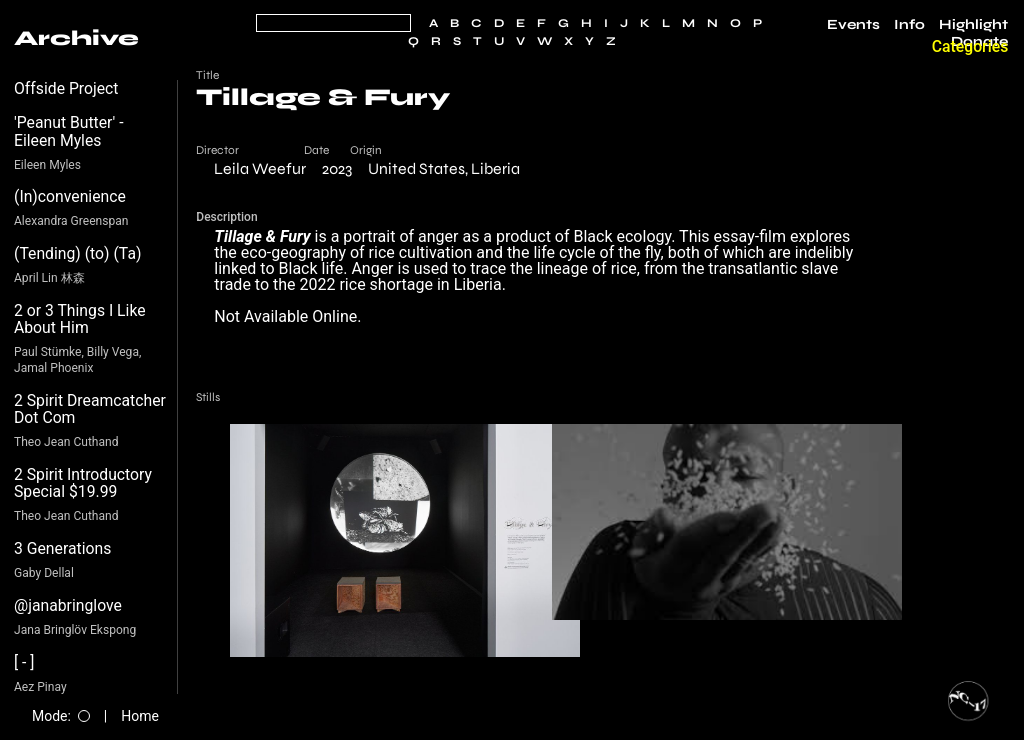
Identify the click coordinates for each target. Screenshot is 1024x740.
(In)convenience (70, 196)
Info (909, 25)
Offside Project (66, 88)
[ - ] (24, 662)
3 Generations (62, 548)
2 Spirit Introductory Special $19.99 (83, 483)
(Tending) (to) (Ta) (77, 253)
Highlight (973, 25)
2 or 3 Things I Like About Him (80, 319)
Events (853, 25)
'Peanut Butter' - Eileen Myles (69, 131)
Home (140, 716)
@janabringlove (68, 605)
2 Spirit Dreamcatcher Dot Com (90, 409)
